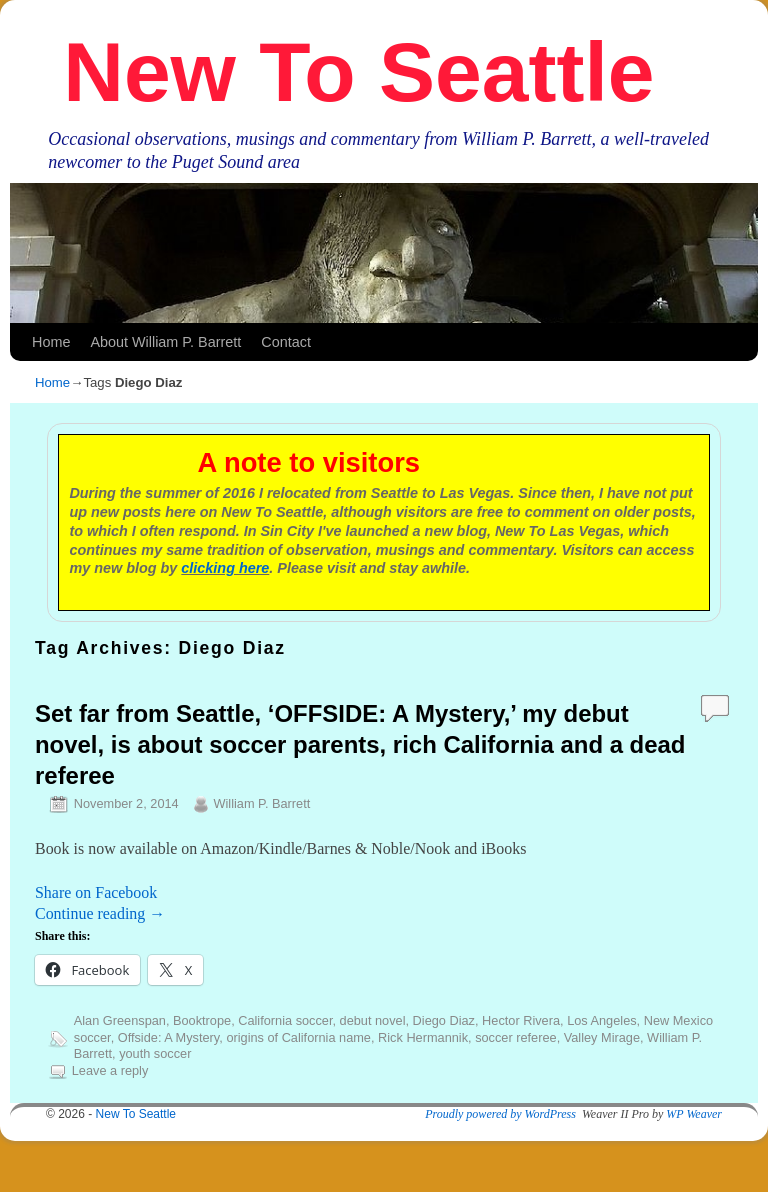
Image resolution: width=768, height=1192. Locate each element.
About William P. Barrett (165, 342)
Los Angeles (601, 1020)
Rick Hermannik (423, 1037)
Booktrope (202, 1020)
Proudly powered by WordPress (500, 1114)
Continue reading (100, 913)
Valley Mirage (602, 1037)
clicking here (225, 568)
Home (51, 342)
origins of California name (298, 1037)
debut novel (373, 1020)
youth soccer (155, 1053)
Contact (286, 342)
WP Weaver (694, 1114)
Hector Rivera (521, 1020)
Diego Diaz (444, 1020)
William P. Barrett (261, 803)
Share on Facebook (96, 892)
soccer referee (516, 1037)
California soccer (285, 1020)
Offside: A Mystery (169, 1037)
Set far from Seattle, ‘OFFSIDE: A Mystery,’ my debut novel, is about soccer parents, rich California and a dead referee (360, 744)
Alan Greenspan (120, 1020)
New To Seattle (358, 72)
